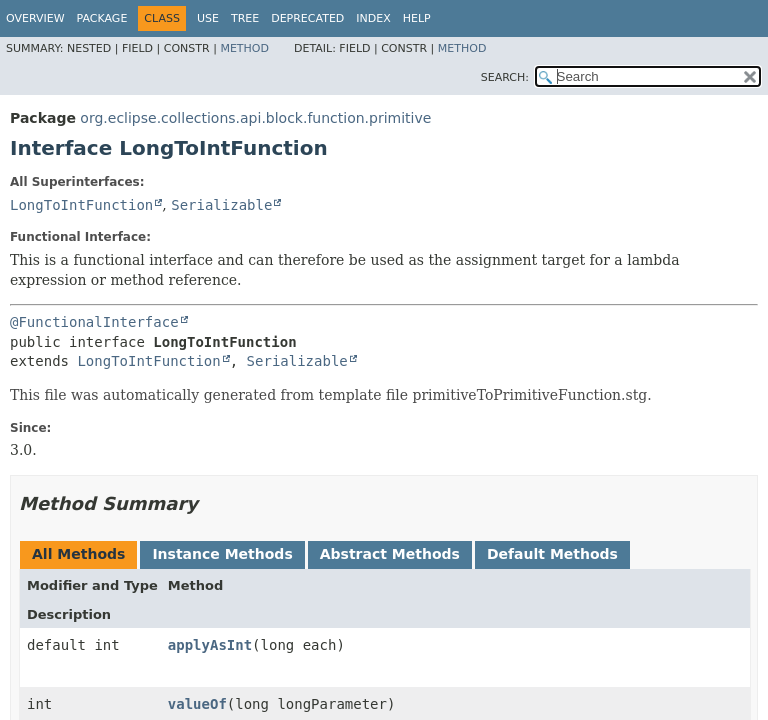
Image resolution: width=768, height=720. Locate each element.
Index (373, 18)
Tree (245, 18)
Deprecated (307, 18)
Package (102, 18)
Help (417, 18)
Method (244, 48)
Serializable (221, 205)
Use (208, 18)
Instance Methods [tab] (222, 554)
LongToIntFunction (81, 205)
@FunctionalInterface (94, 322)
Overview (35, 18)
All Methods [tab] (78, 554)
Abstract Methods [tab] (390, 554)
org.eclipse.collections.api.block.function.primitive (255, 118)
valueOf (197, 704)
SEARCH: (505, 77)
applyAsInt (210, 645)
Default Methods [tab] (552, 554)
